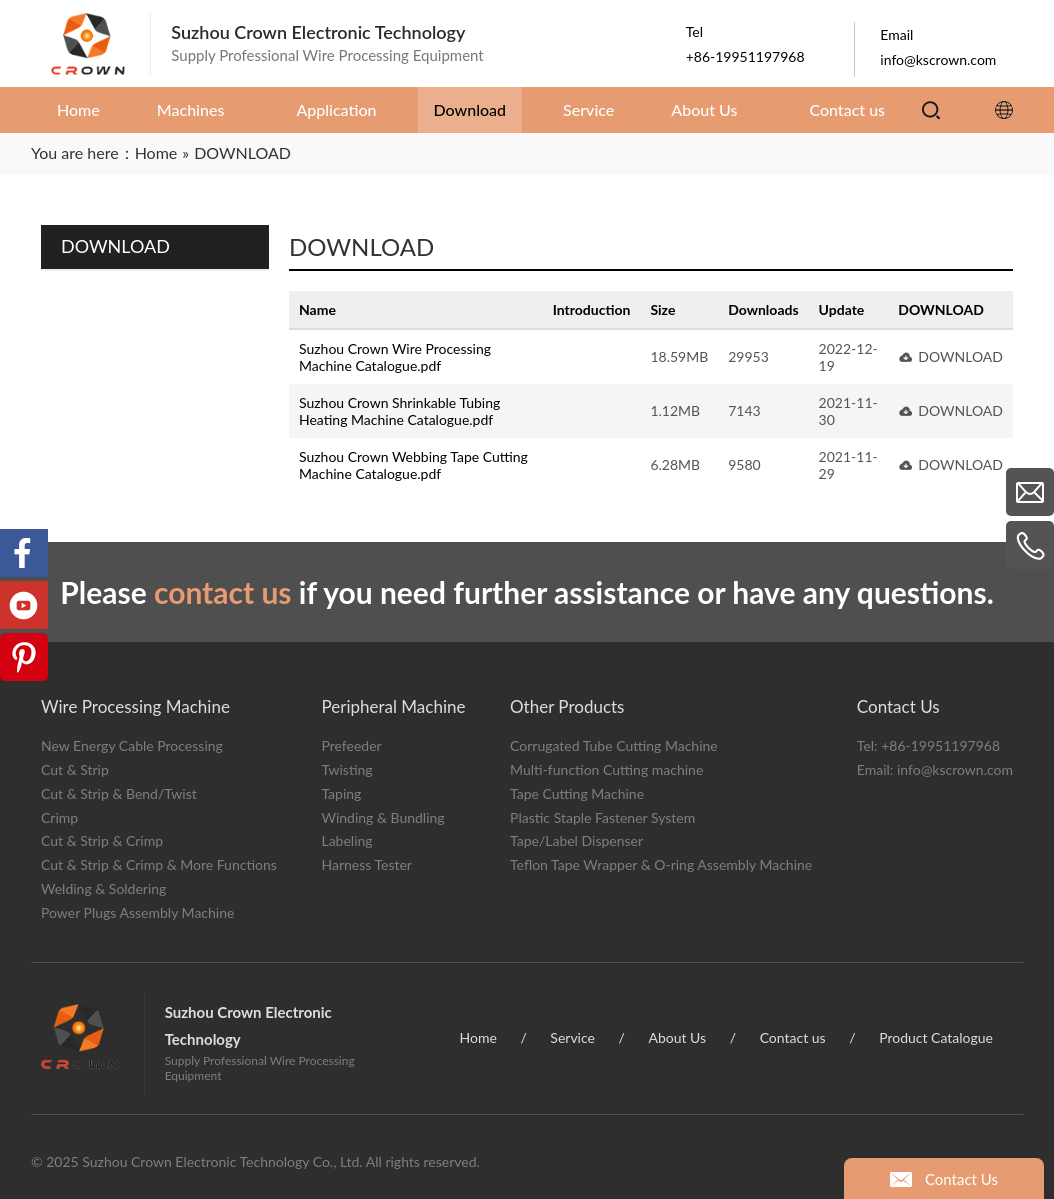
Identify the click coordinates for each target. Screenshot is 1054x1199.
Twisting (346, 769)
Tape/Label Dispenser (576, 840)
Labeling (346, 840)
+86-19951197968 (940, 745)
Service (572, 1037)
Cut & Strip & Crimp (102, 840)
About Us (677, 1037)
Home (478, 1037)
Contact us (793, 1037)
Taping (341, 793)
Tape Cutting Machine (577, 793)
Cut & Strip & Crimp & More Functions (159, 864)
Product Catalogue (936, 1037)
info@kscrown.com (955, 769)
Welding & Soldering (103, 888)
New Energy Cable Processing (132, 745)
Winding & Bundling (382, 817)
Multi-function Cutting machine (606, 769)
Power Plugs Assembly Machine (137, 912)
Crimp (59, 817)
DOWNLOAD (960, 356)
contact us (223, 592)
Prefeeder (351, 745)
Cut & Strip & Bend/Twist (119, 793)
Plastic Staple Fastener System (602, 817)
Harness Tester (366, 864)
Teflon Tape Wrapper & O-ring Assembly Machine (661, 864)
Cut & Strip (75, 769)
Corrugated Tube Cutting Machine (614, 745)
